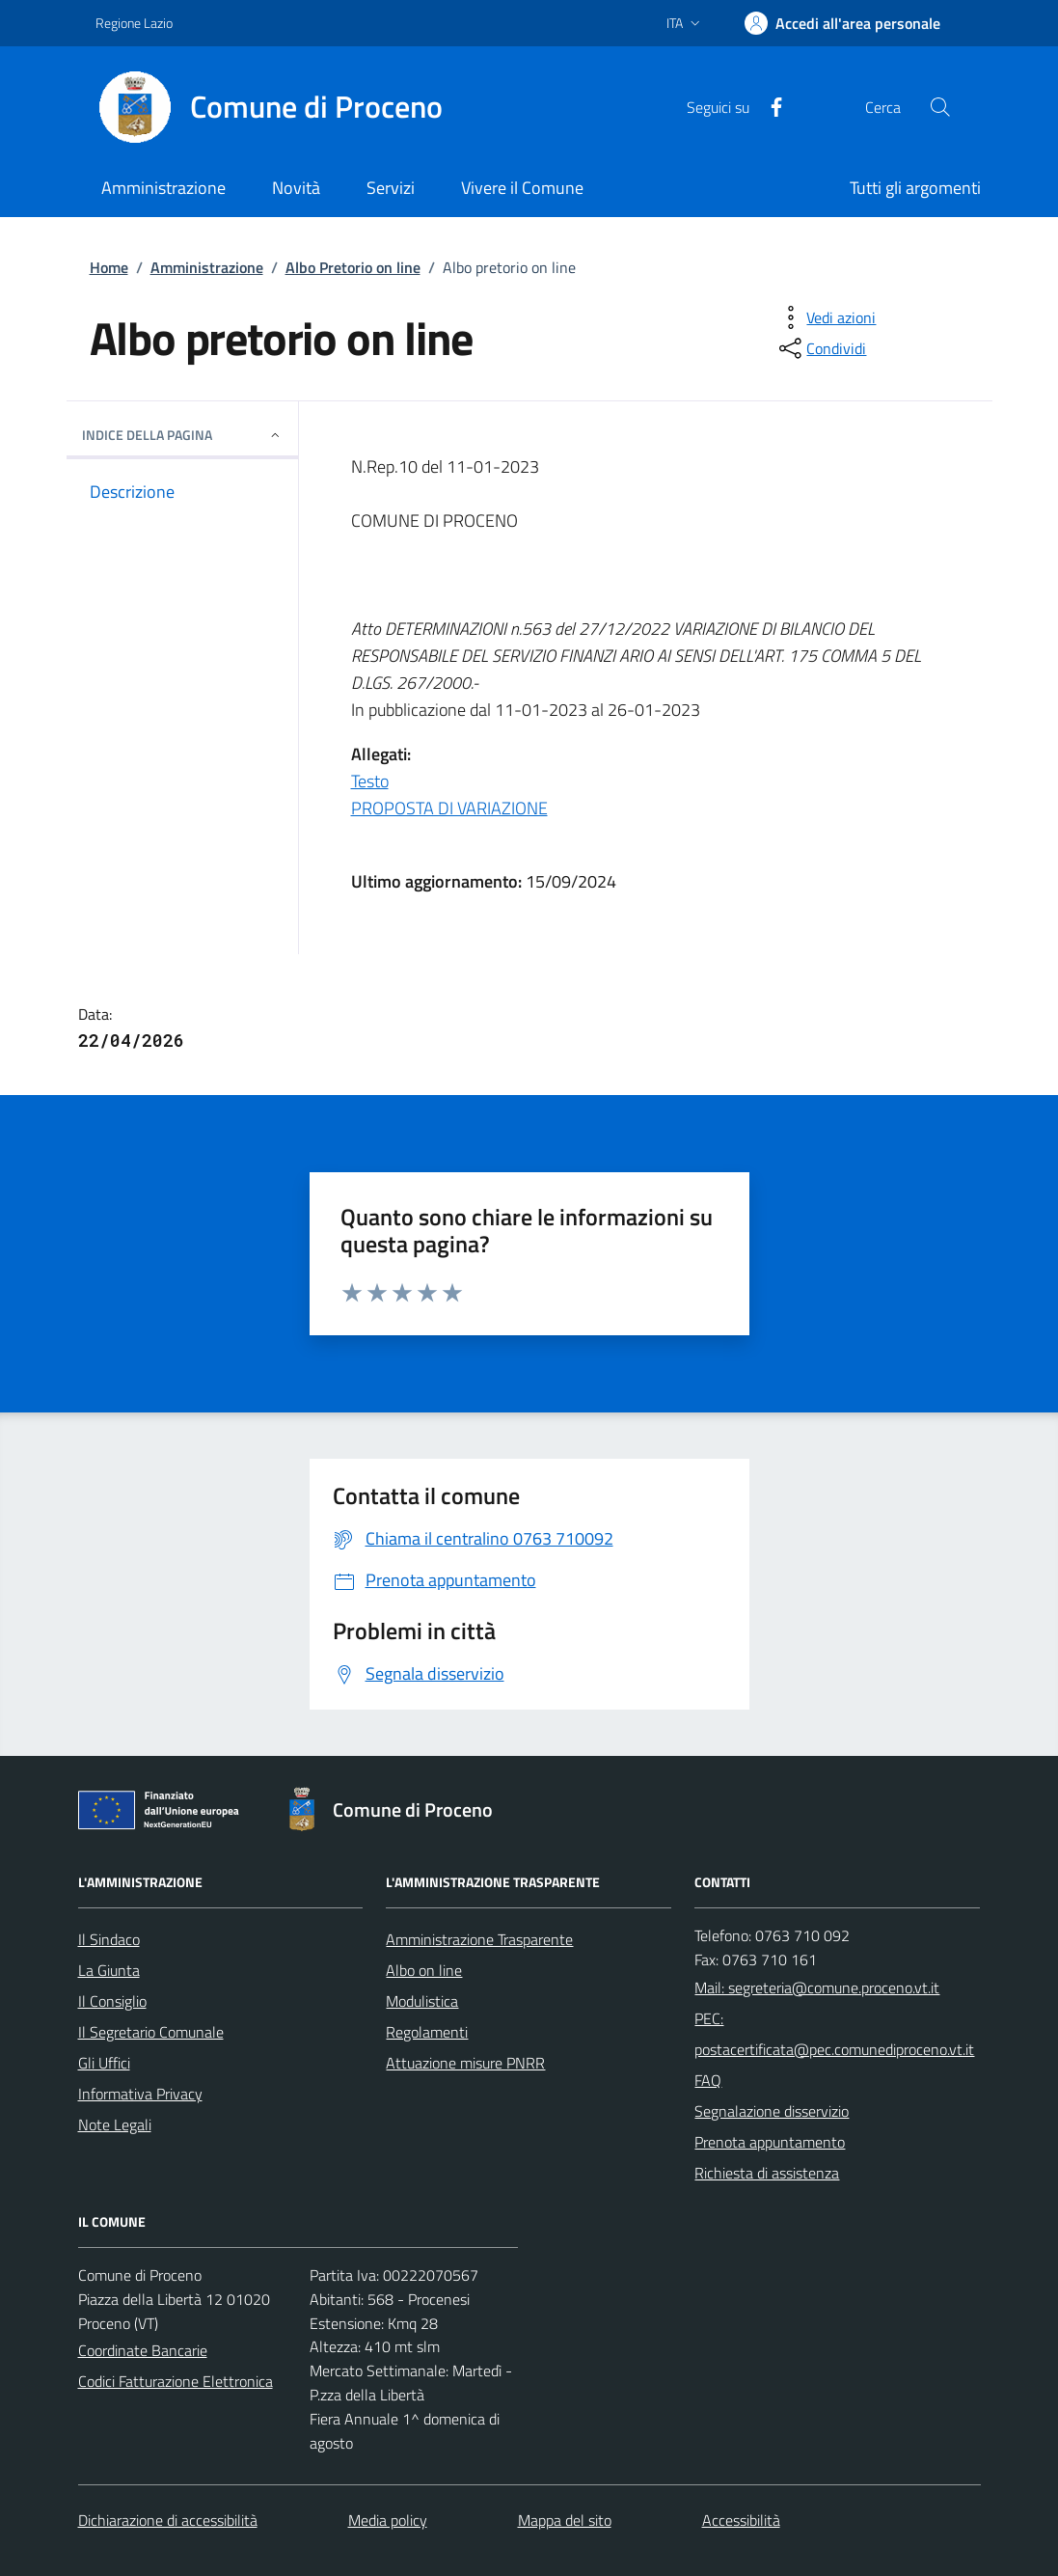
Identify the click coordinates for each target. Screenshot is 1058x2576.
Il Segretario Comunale (151, 2031)
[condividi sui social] (821, 348)
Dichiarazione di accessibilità (168, 2520)
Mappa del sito (564, 2520)
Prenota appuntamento (769, 2141)
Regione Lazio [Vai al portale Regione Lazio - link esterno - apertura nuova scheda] (134, 23)
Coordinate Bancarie (142, 2350)
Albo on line (424, 1970)
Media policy (387, 2520)
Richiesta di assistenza (766, 2172)
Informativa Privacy (140, 2093)
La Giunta (109, 1970)
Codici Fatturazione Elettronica (175, 2381)
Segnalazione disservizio (771, 2111)
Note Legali (114, 2124)
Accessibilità (741, 2520)
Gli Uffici (104, 2062)
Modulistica (422, 2001)
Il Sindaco (109, 1939)
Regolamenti (427, 2031)
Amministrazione (206, 267)
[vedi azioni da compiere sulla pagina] (826, 317)
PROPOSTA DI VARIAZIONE (449, 808)
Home (109, 267)
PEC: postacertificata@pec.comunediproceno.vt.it (834, 2034)
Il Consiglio (112, 2001)
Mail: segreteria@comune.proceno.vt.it (816, 1987)
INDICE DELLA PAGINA (182, 435)
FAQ (707, 2080)
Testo (370, 781)
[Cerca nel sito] (939, 107)
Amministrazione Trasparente (479, 1939)
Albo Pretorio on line (352, 267)
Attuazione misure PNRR (465, 2062)
